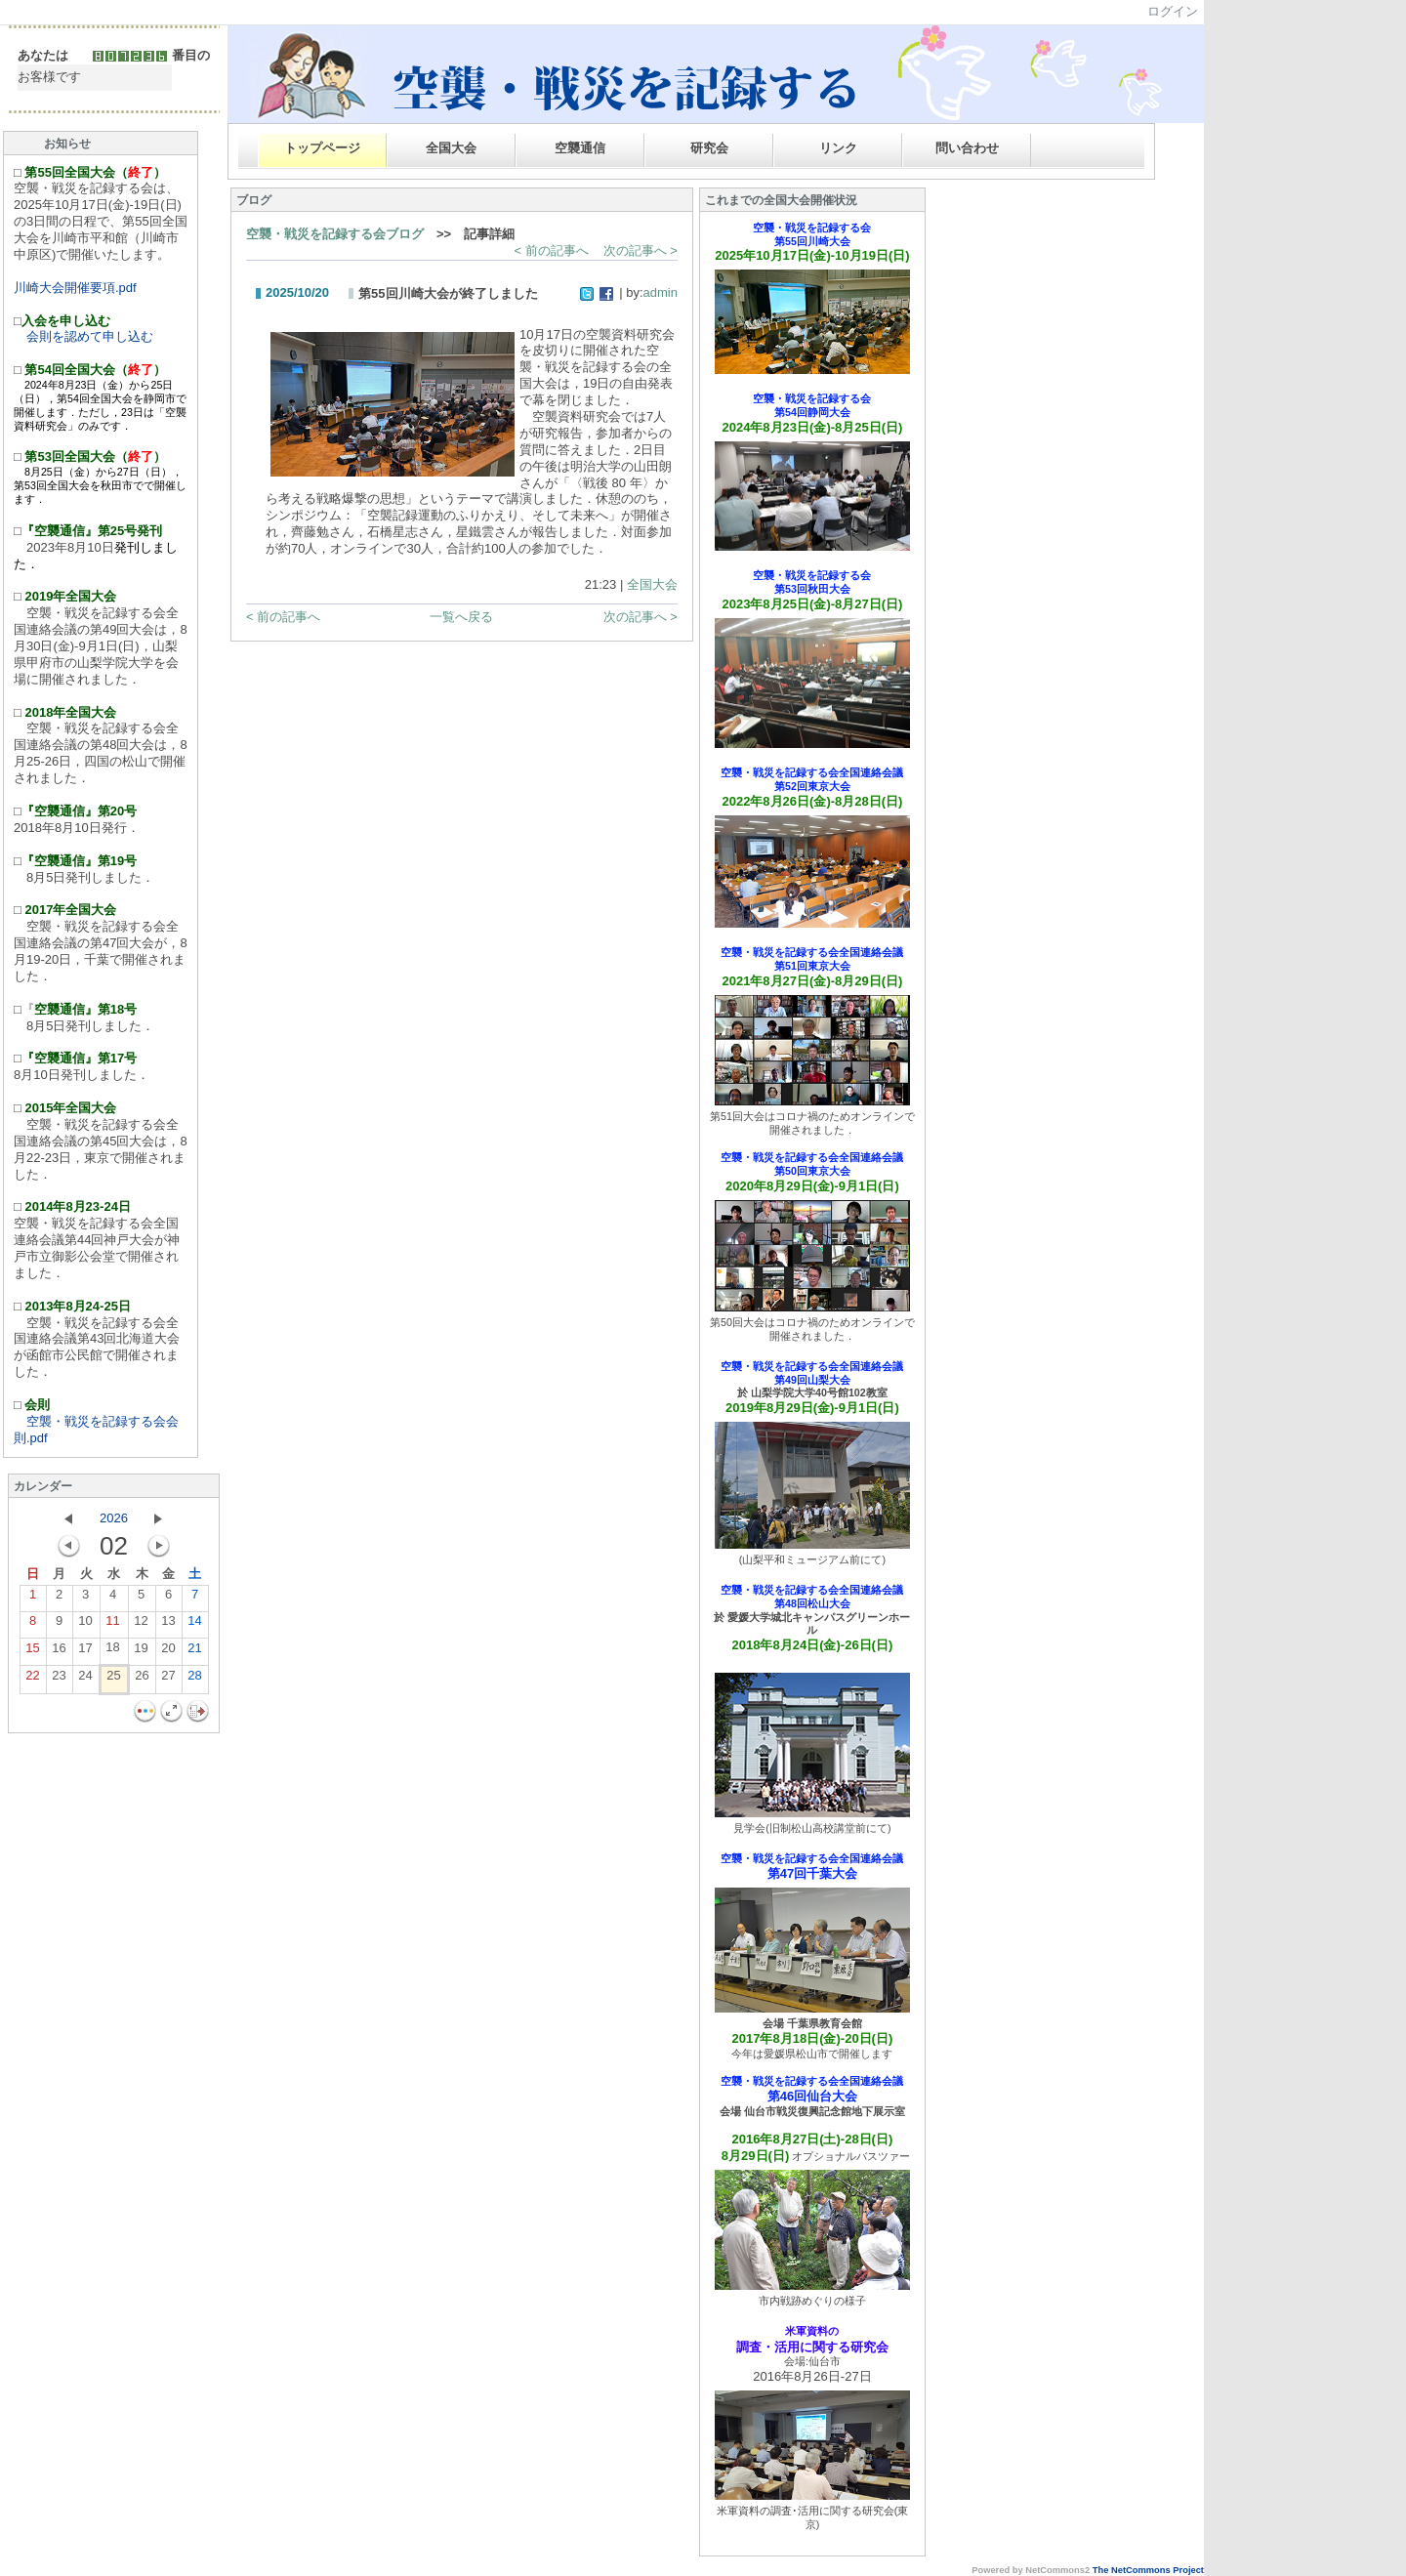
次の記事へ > (640, 250)
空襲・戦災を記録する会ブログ (335, 234)
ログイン (1172, 11)
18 (112, 1651)
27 (168, 1679)
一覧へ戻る (461, 616)
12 (140, 1624)
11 (112, 1624)
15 (32, 1652)
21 (194, 1652)
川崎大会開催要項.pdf (75, 287)
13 (168, 1624)
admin (660, 292)
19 (140, 1652)
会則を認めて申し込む (83, 336)
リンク (838, 148)
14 (194, 1624)
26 (141, 1679)
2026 (114, 1518)
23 (58, 1679)
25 (113, 1679)
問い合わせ (967, 148)
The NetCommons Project (1148, 2570)
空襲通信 (580, 148)
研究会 (709, 148)
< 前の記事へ (551, 250)
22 (32, 1679)
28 (194, 1679)
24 (85, 1679)
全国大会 (451, 148)
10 (85, 1624)
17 (85, 1652)
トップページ (322, 148)
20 (168, 1652)
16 (58, 1652)
